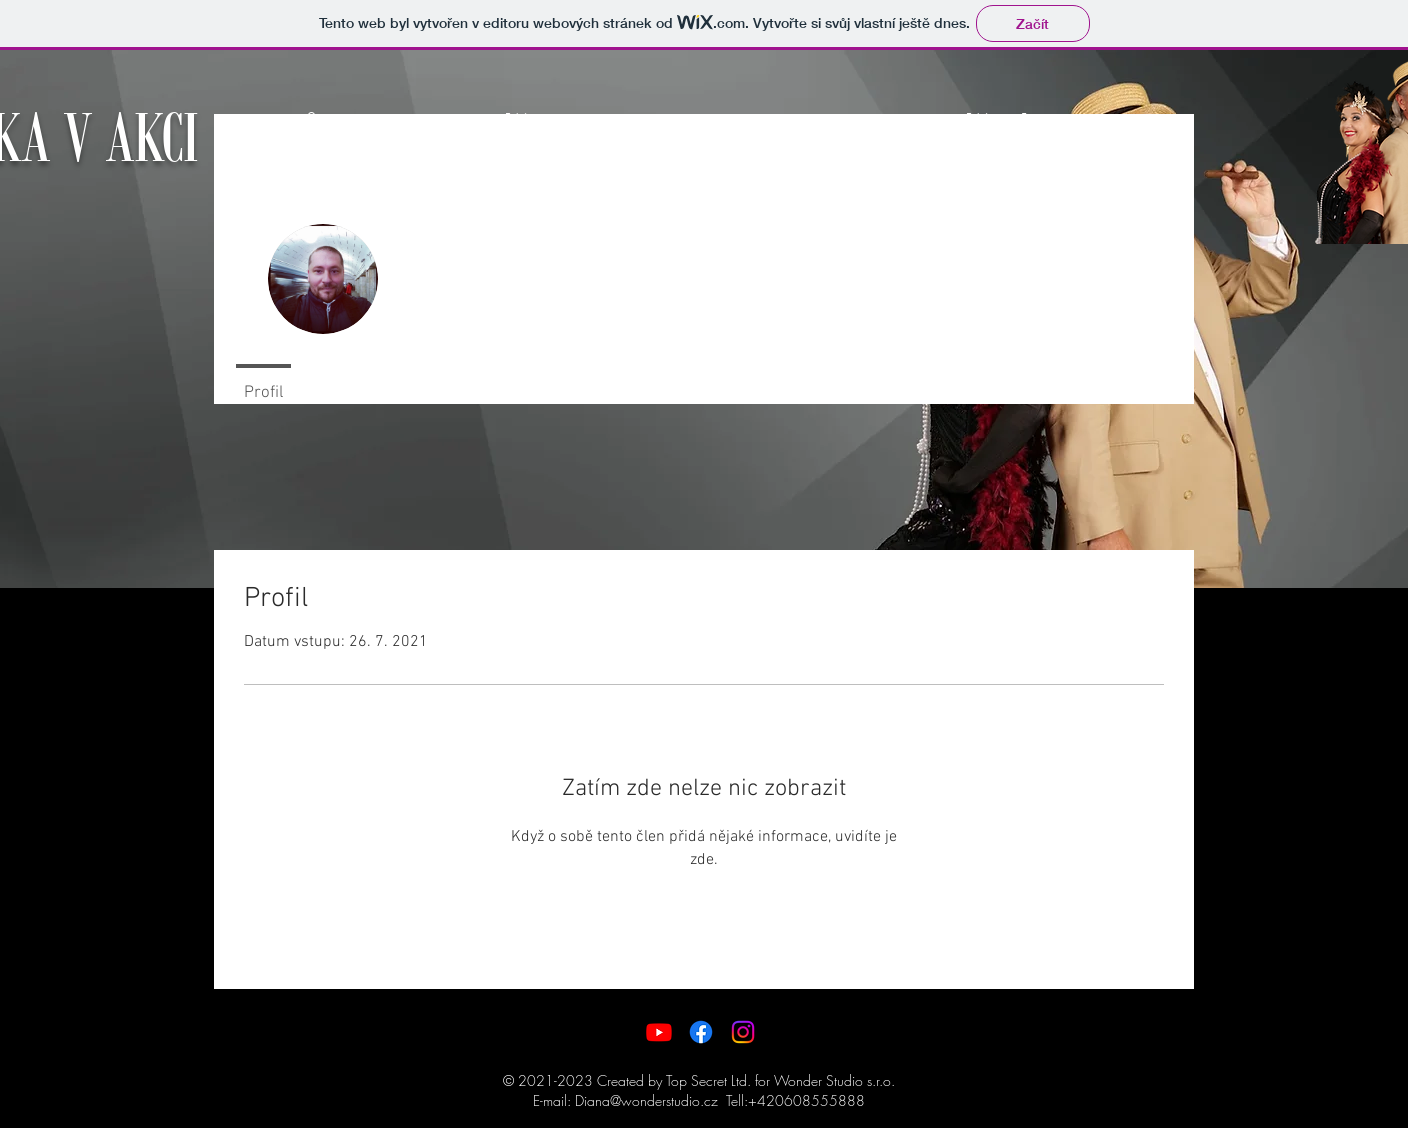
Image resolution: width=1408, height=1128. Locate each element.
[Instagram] (743, 1032)
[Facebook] (701, 1032)
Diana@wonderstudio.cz (646, 1100)
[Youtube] (659, 1032)
